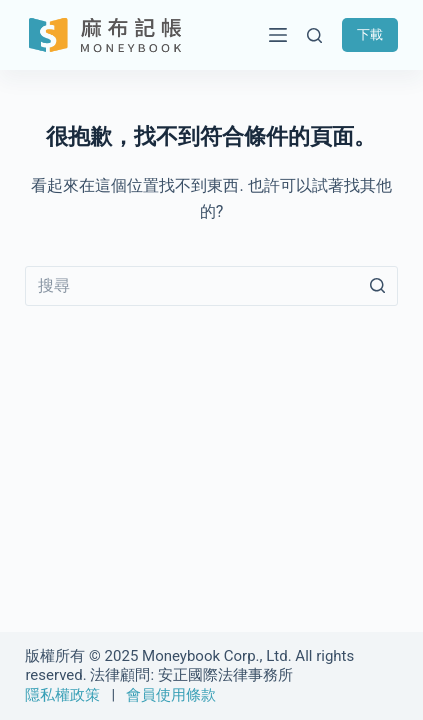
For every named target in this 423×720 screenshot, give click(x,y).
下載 (370, 34)
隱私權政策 (62, 695)
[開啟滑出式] (273, 35)
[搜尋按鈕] (378, 286)
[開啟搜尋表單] (314, 35)
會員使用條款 (171, 695)
